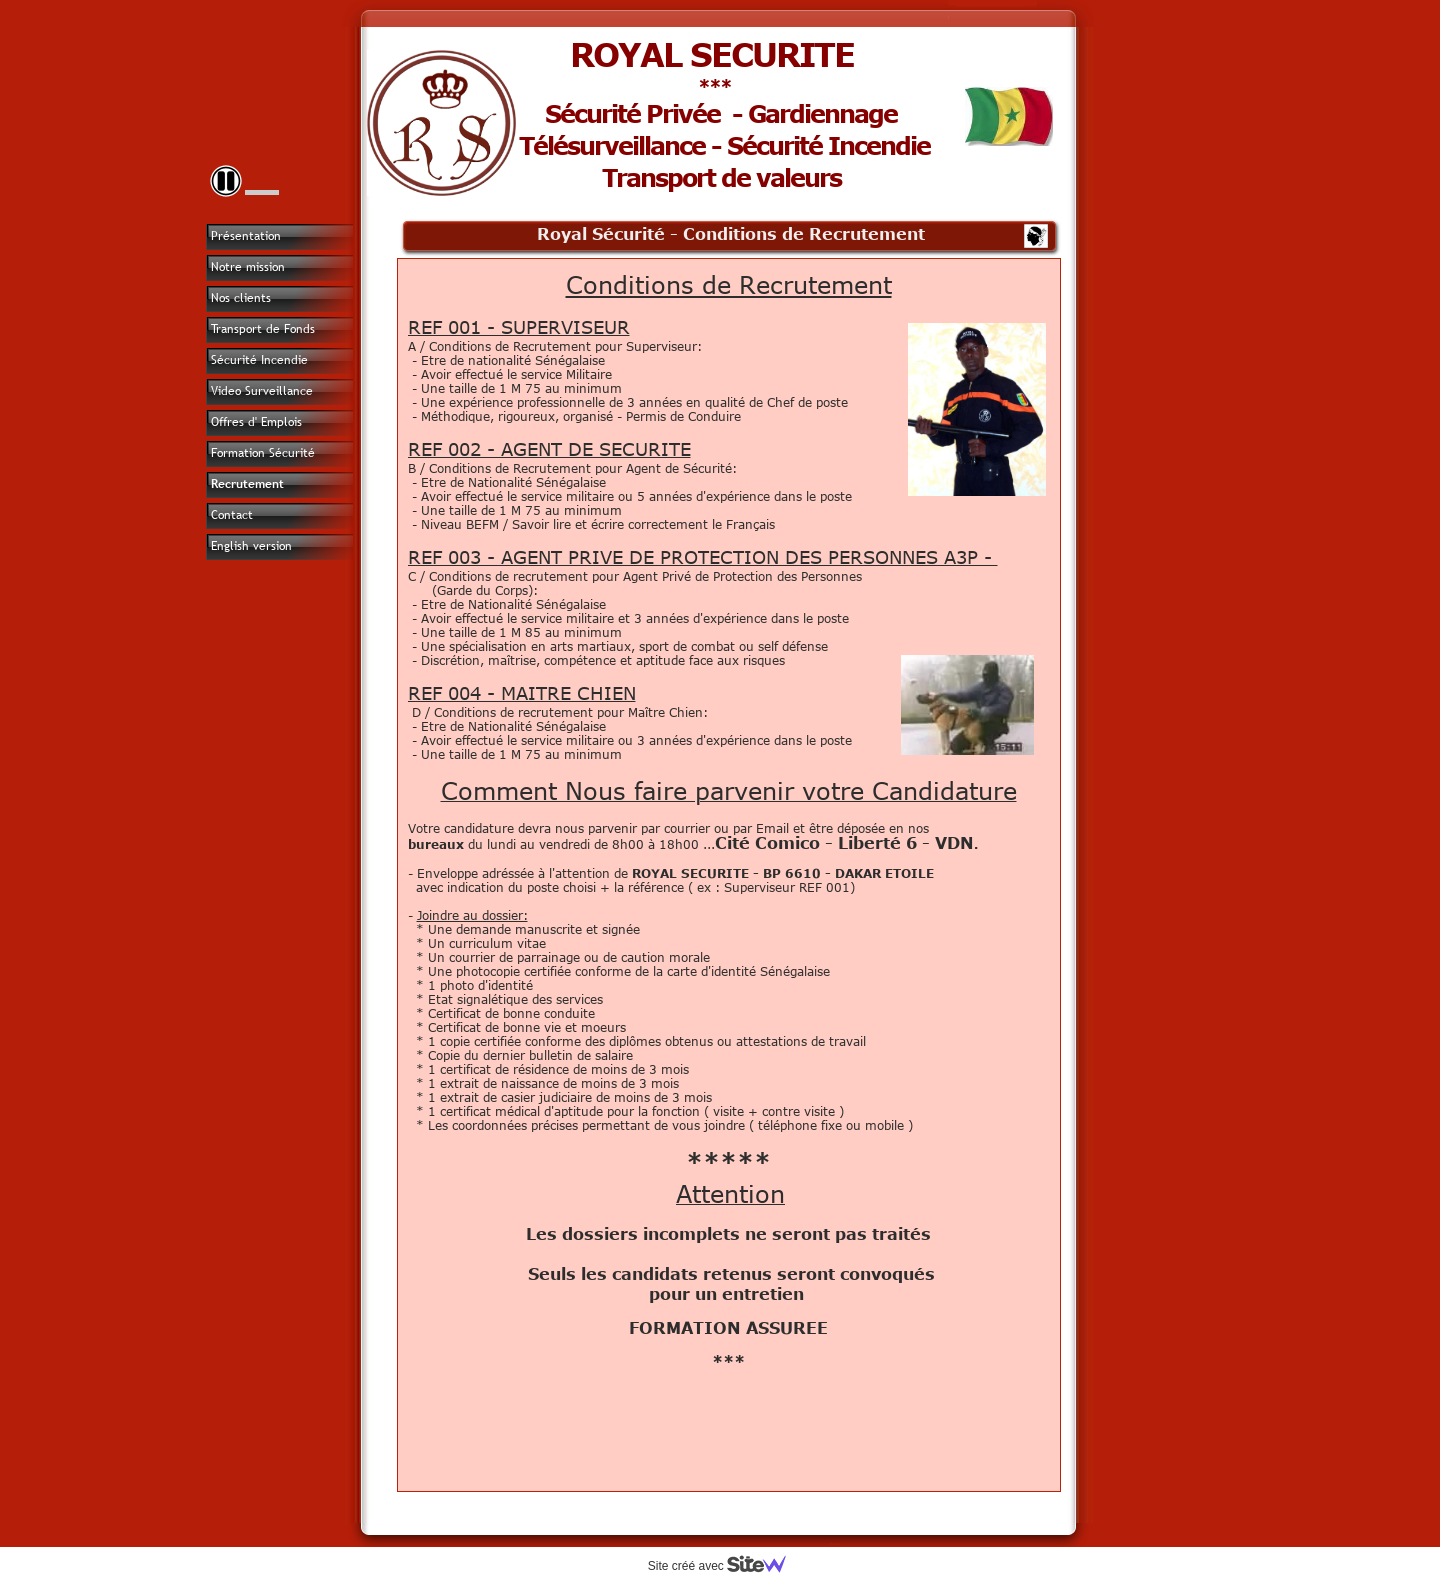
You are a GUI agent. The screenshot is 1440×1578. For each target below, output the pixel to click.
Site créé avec (725, 1566)
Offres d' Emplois (256, 422)
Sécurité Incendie (259, 360)
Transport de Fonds (263, 329)
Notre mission (248, 267)
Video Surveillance (262, 391)
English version (251, 546)
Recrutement (247, 484)
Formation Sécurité (263, 453)
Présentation (246, 236)
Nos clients (241, 298)
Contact (232, 515)
